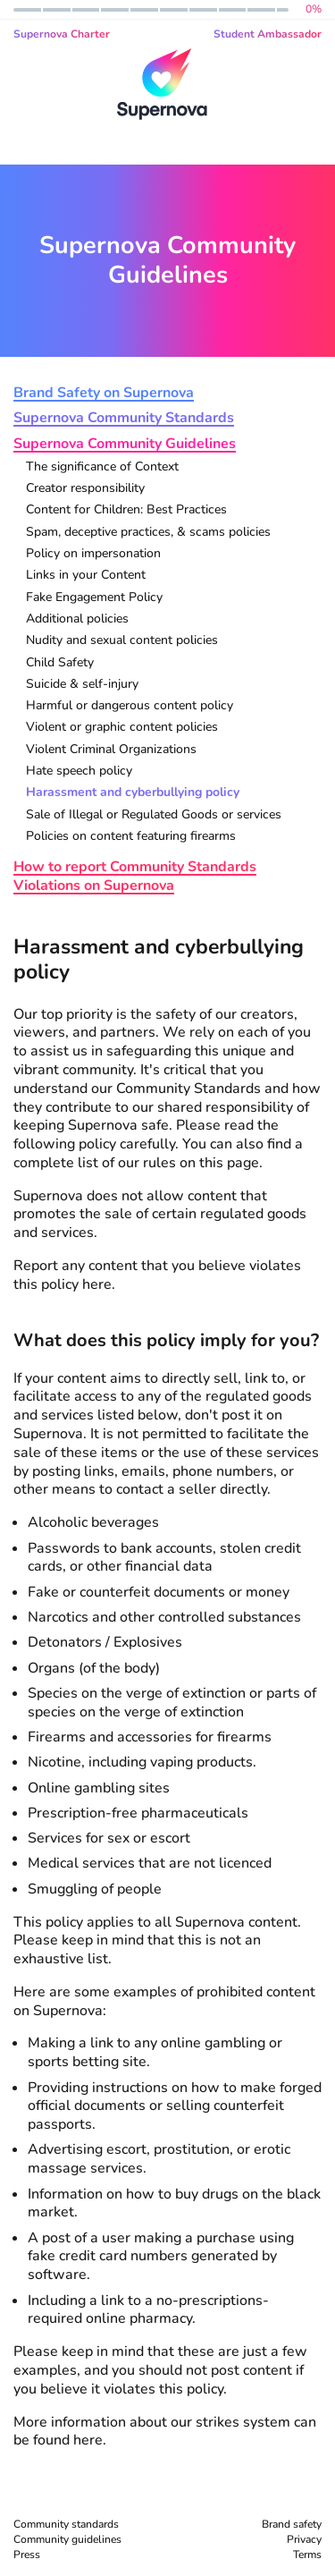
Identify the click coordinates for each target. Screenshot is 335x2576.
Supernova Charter (61, 34)
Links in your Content (86, 575)
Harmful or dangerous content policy (129, 706)
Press (26, 2554)
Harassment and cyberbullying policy (132, 793)
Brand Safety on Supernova (103, 393)
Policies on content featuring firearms (131, 836)
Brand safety (292, 2524)
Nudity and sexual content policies (122, 640)
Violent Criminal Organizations (111, 750)
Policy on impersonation (93, 554)
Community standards (66, 2524)
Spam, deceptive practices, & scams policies (148, 532)
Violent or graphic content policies (122, 727)
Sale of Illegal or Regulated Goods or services (153, 815)
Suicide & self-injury (82, 684)
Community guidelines (67, 2539)
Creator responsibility (85, 488)
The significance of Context (102, 467)
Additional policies (77, 619)
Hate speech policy (79, 771)
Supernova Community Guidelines (124, 444)
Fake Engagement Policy (94, 598)
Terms (307, 2554)
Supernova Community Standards (123, 418)
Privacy (304, 2539)
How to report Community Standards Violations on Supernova (134, 876)
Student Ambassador (268, 34)
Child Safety (60, 663)
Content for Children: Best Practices (126, 510)
